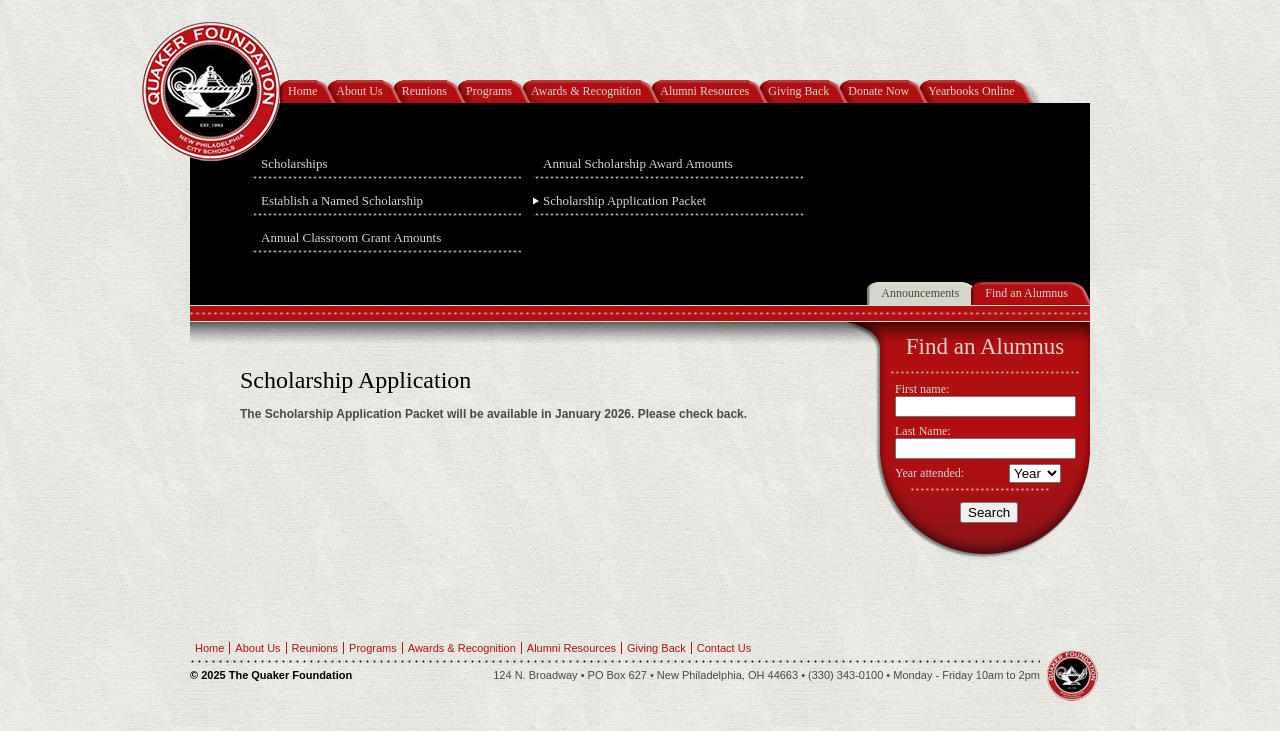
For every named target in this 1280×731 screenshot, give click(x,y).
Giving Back (798, 91)
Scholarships (294, 163)
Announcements (920, 293)
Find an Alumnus (1026, 293)
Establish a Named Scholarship (342, 200)
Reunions (424, 91)
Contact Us (724, 648)
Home (302, 91)
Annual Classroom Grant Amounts (351, 237)
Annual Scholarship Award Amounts (638, 163)
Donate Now (878, 91)
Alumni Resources (704, 91)
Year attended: (929, 473)
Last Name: (923, 431)
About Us (359, 91)
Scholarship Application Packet (624, 200)
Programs (489, 91)
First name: (922, 389)
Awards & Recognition (586, 91)
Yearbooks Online (971, 91)
